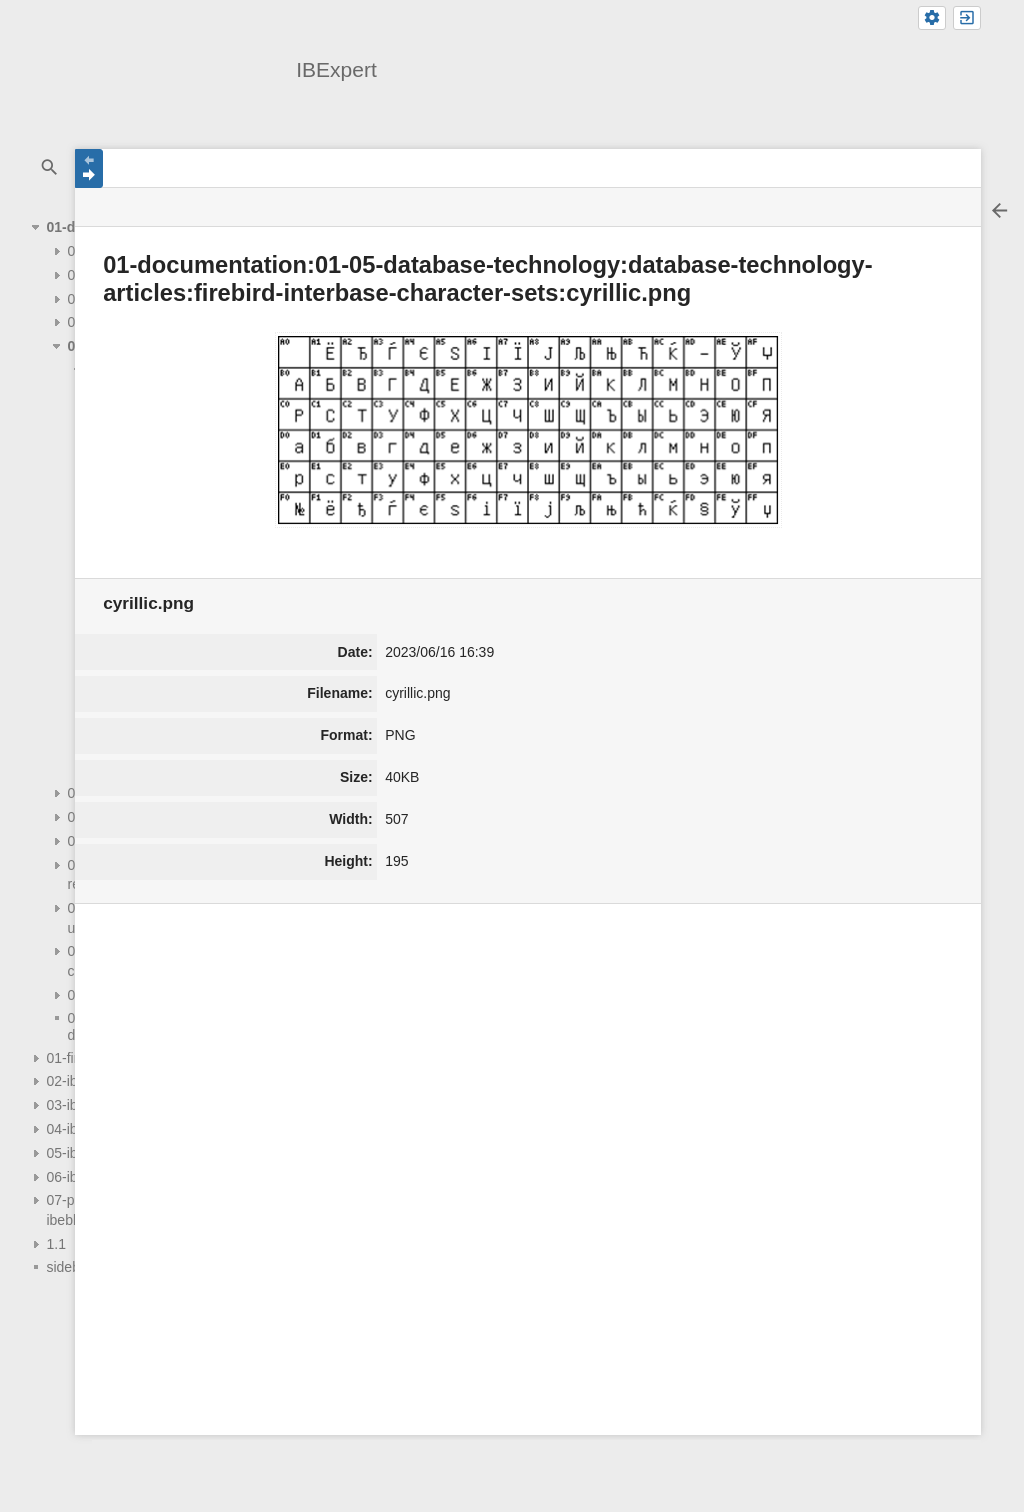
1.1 (55, 1244)
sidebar (69, 1267)
